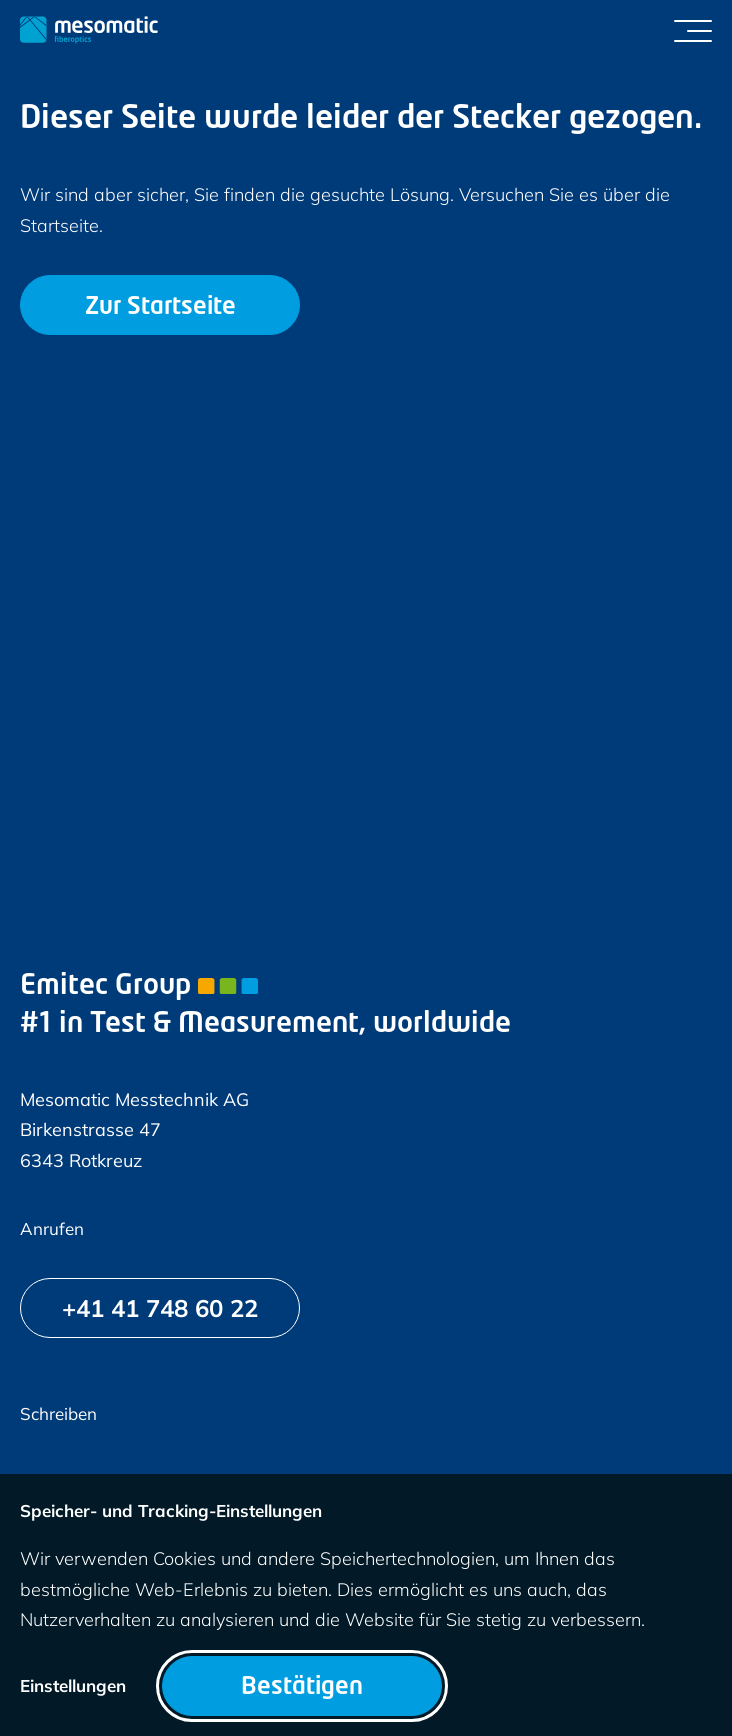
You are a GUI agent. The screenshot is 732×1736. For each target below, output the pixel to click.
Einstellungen (73, 1685)
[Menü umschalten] (693, 30)
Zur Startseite (160, 308)
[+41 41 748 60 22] (160, 1308)
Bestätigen (302, 1688)
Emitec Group (139, 987)
